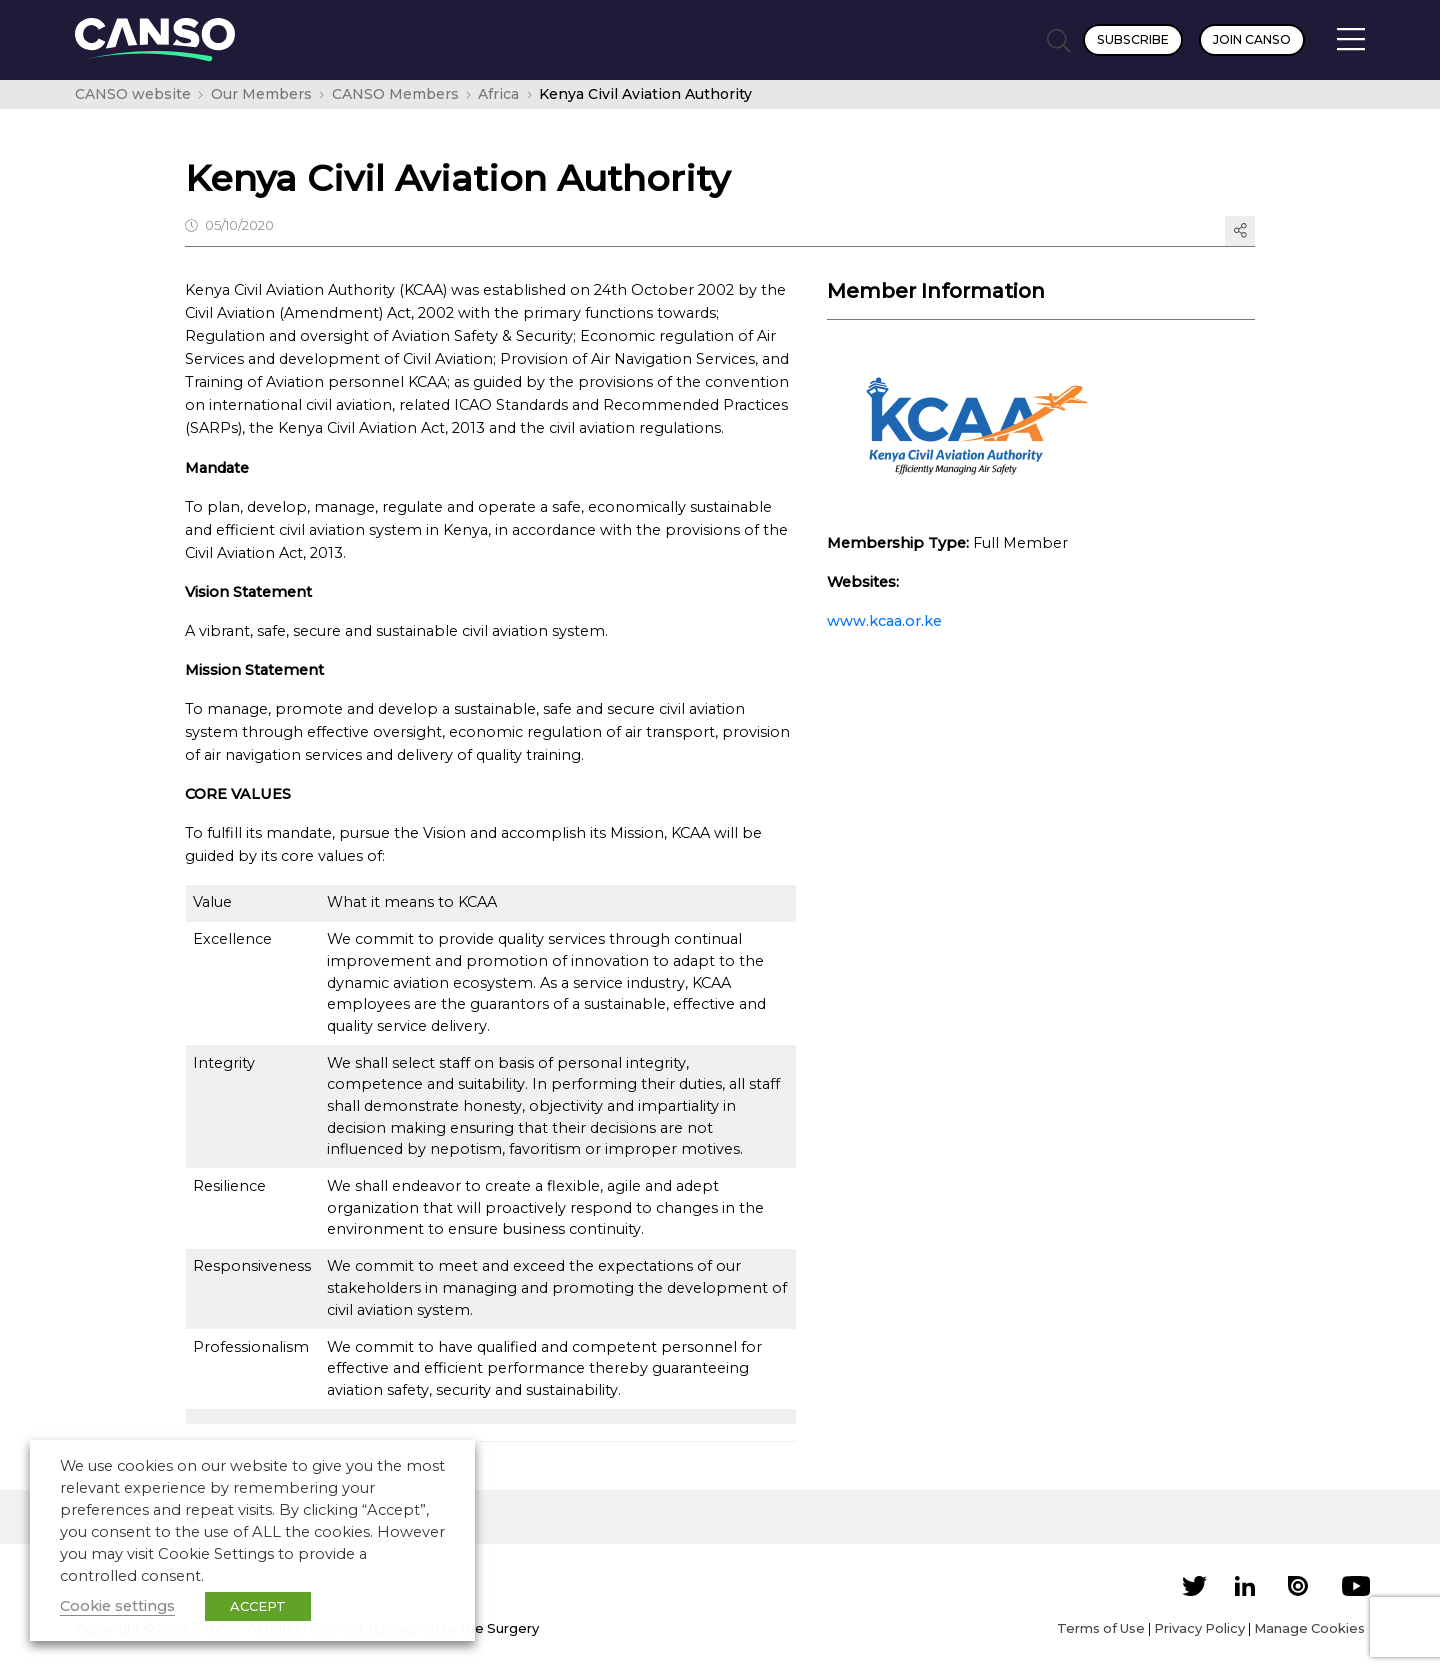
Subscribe (1133, 39)
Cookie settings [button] (117, 1606)
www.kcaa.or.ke (884, 621)
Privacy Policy (1199, 1628)
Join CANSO (1252, 39)
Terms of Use (1101, 1628)
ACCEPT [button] (258, 1606)
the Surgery (500, 1628)
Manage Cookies (1309, 1628)
